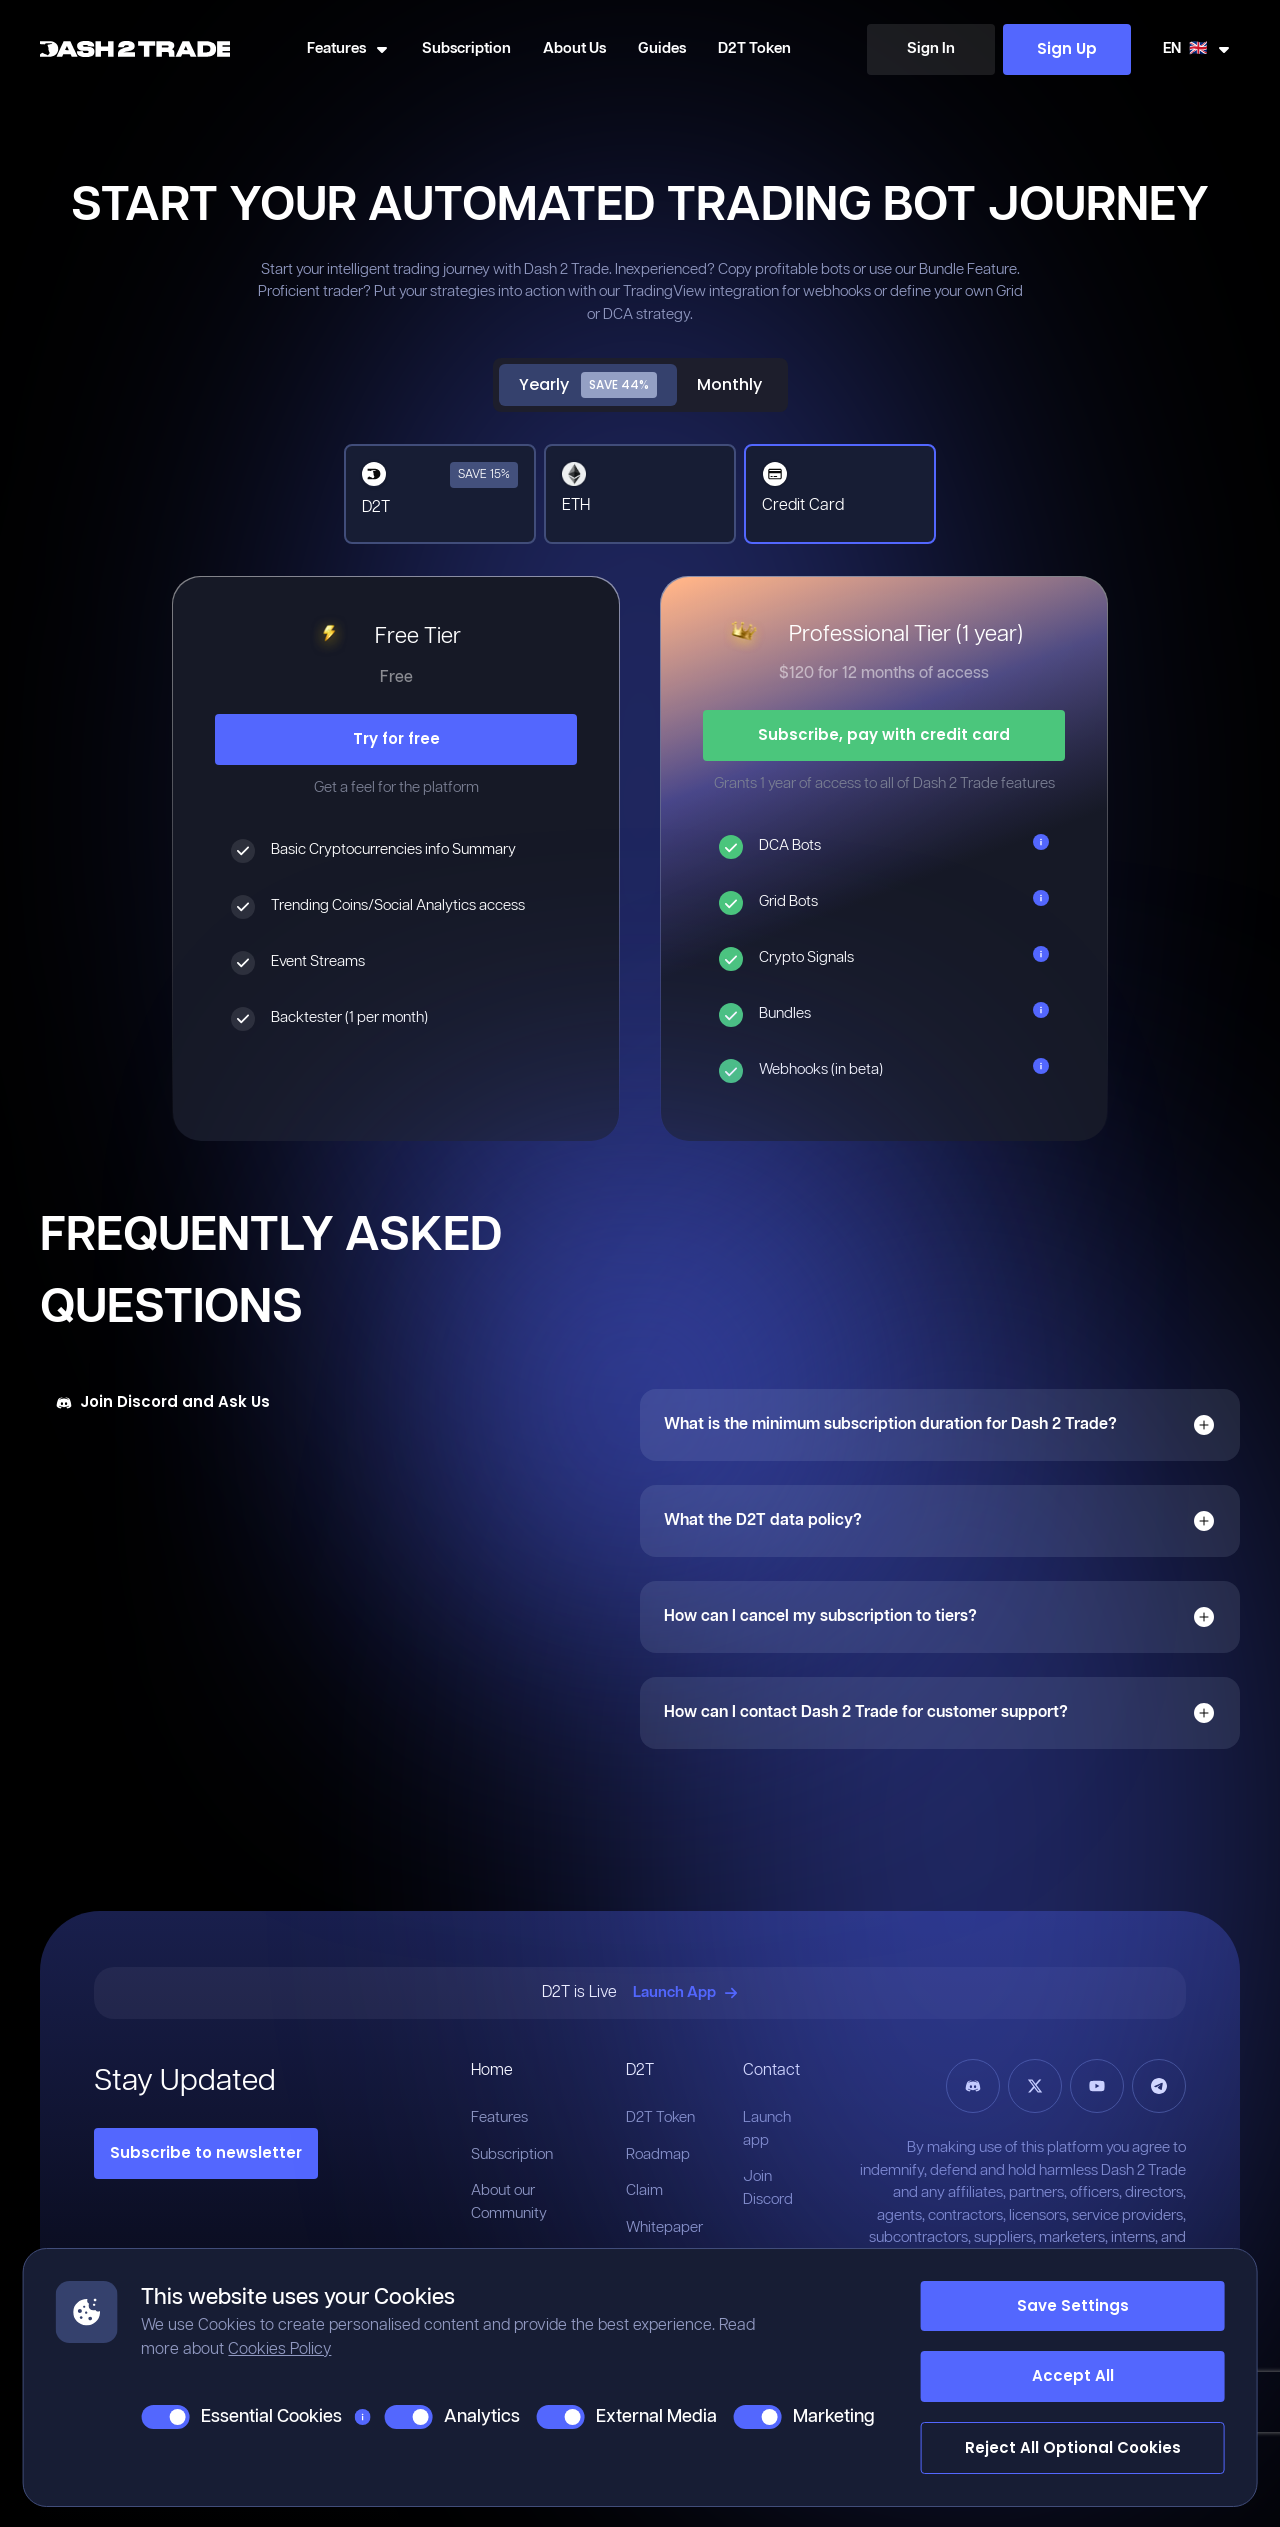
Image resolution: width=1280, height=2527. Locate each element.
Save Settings (1073, 2305)
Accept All (1073, 2375)
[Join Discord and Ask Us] (163, 1402)
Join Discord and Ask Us (163, 1401)
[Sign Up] (1067, 49)
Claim (644, 2190)
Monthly (729, 384)
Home (492, 2070)
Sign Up (1067, 48)
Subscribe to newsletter (206, 2152)
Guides (662, 48)
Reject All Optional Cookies (1073, 2447)
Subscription (466, 48)
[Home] (135, 49)
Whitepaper (664, 2227)
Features (499, 2117)
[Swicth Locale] (1197, 49)
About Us (574, 48)
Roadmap (658, 2154)
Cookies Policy (279, 2349)
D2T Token (754, 48)
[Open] (1204, 1425)
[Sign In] (931, 49)
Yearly (588, 385)
